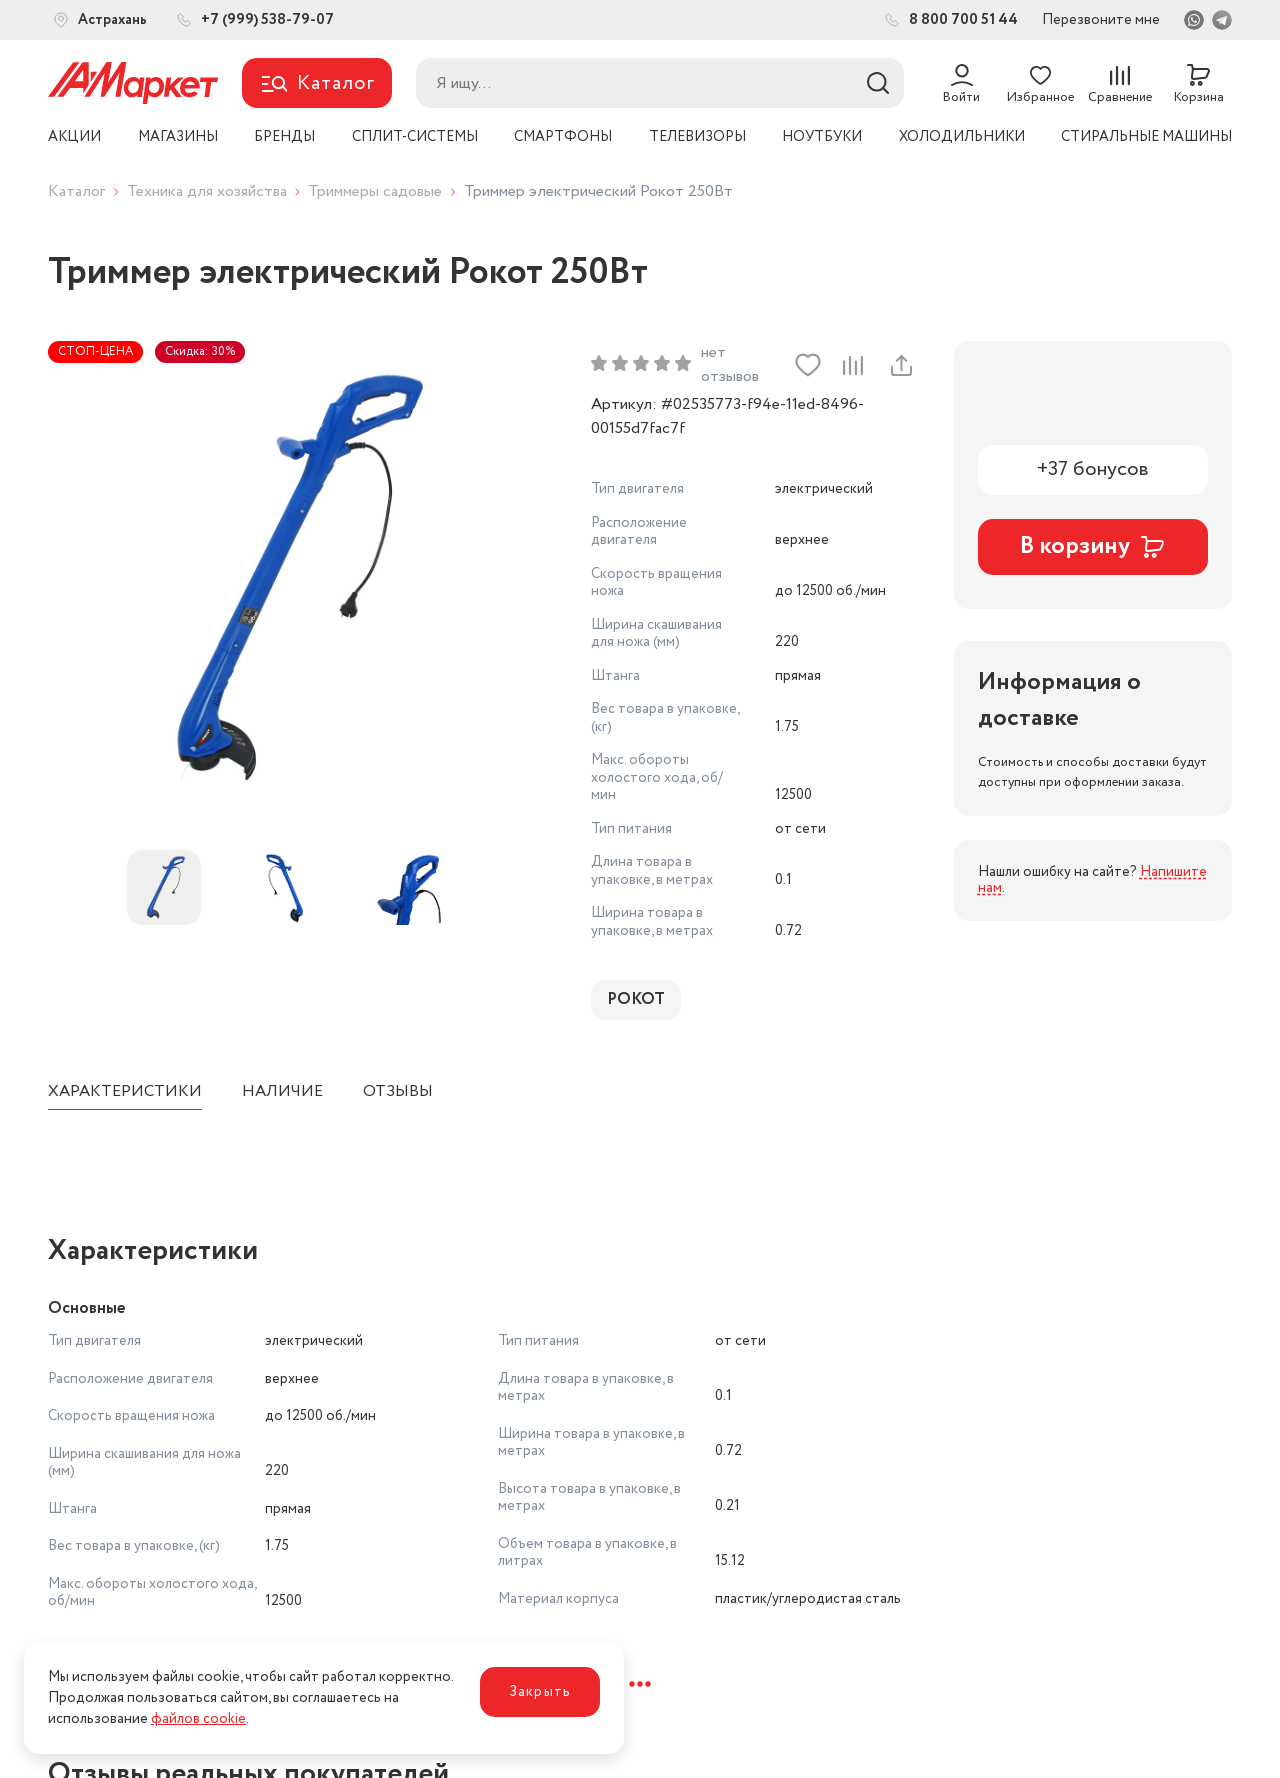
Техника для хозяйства (207, 191)
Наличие (282, 1091)
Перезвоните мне (1101, 20)
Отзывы (398, 1091)
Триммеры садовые (375, 191)
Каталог (76, 191)
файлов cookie (198, 1719)
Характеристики (125, 1091)
